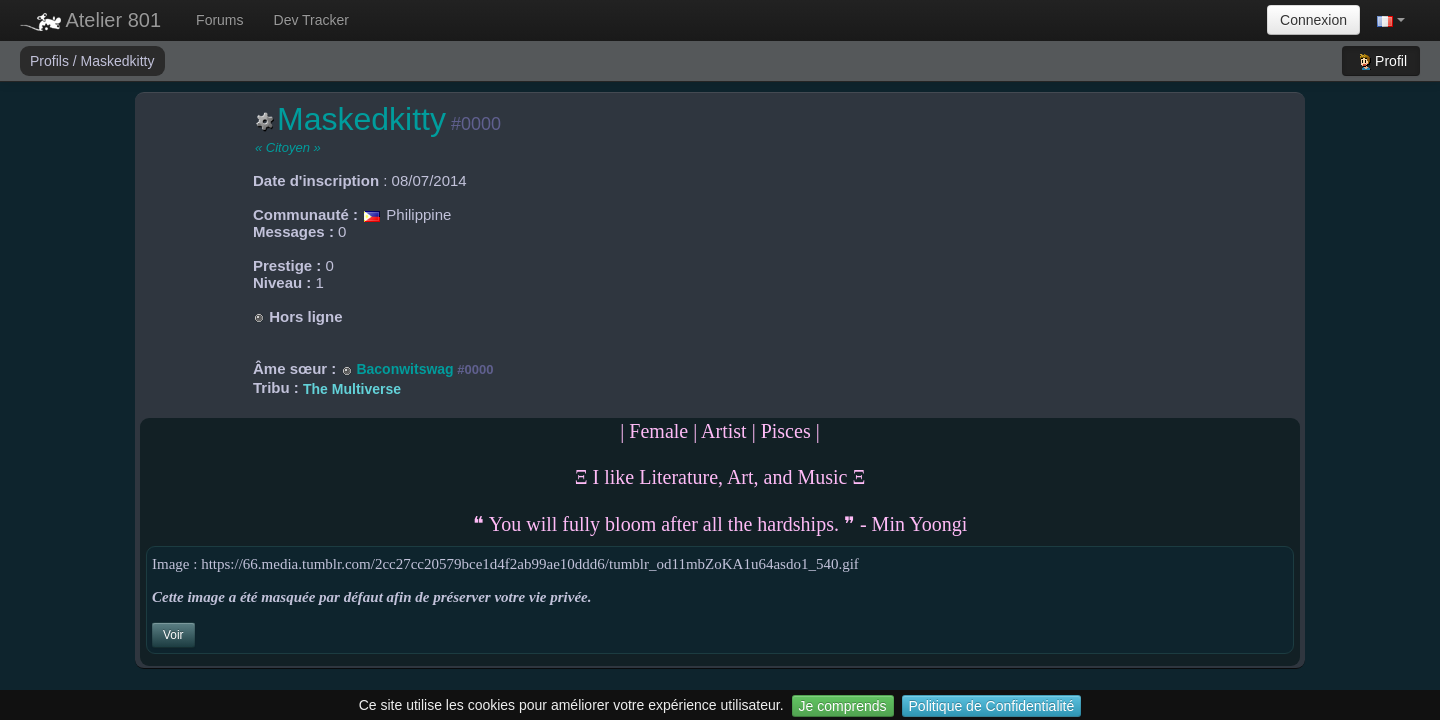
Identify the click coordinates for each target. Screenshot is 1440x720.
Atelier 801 (90, 20)
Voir (173, 635)
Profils (51, 61)
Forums (219, 20)
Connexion (1313, 20)
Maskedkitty (118, 61)
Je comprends (843, 706)
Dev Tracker (311, 20)
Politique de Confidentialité (992, 706)
